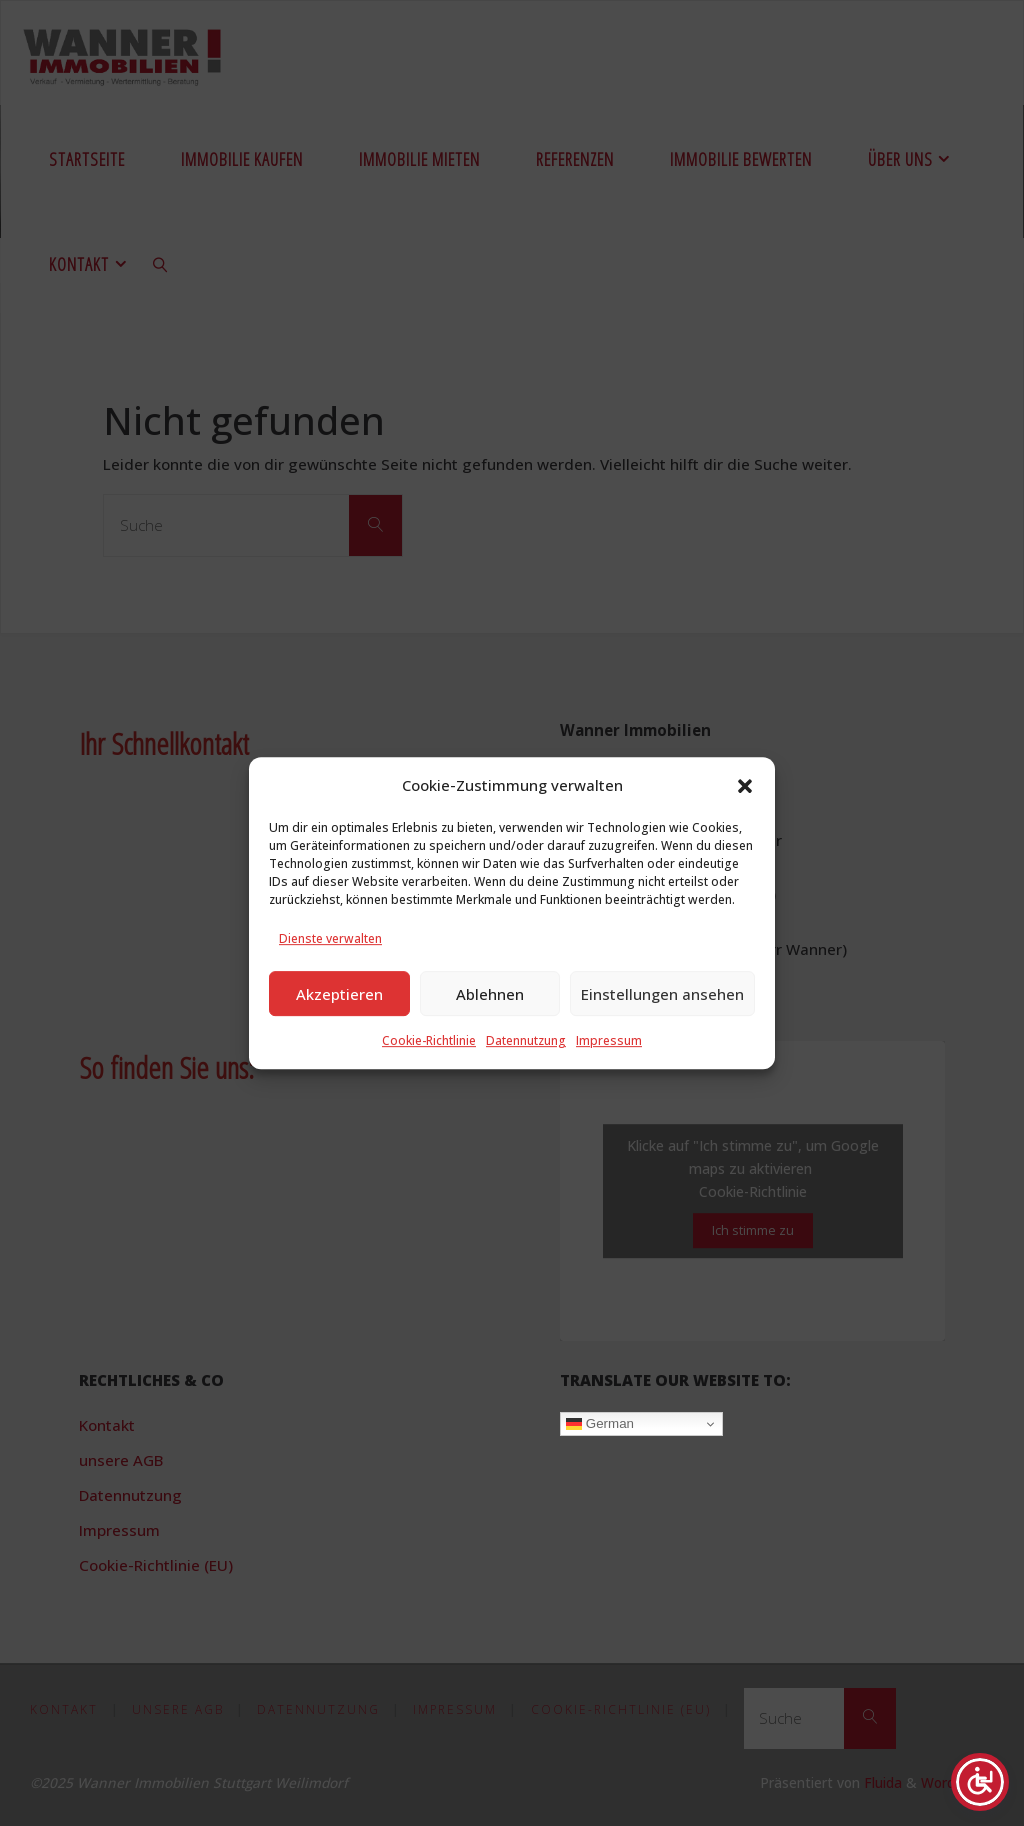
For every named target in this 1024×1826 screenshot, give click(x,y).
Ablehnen (490, 995)
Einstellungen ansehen (662, 995)
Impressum (609, 1042)
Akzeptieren (339, 995)
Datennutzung (526, 1042)
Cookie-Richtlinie (429, 1042)
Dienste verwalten (330, 940)
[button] (745, 787)
